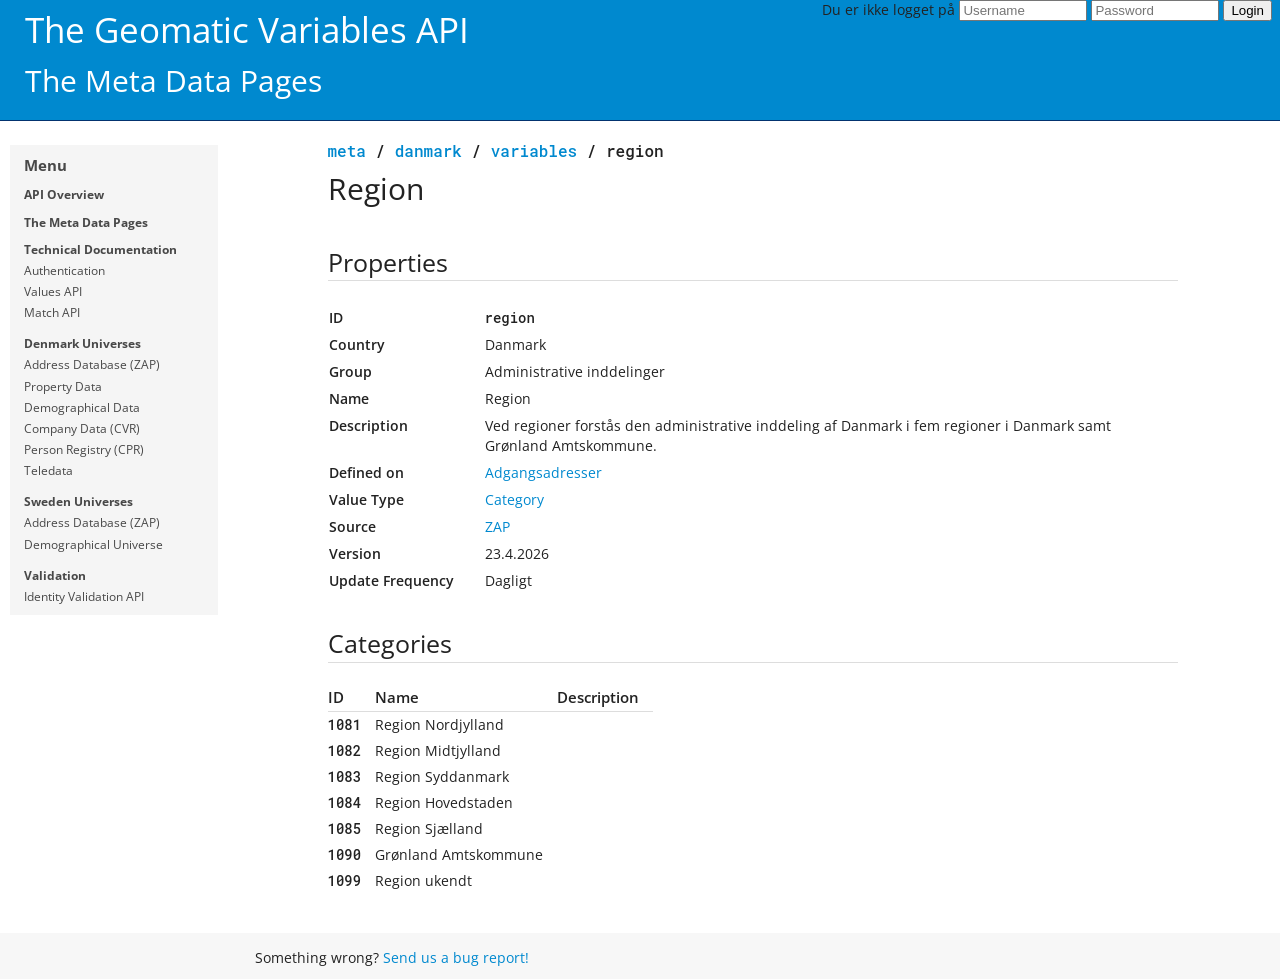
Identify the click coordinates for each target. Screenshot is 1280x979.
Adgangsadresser (543, 472)
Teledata (48, 470)
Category (514, 499)
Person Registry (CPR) (84, 449)
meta (347, 150)
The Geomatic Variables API (247, 29)
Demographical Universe (93, 544)
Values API (53, 291)
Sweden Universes (78, 501)
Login (1247, 10)
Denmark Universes (82, 343)
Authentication (64, 270)
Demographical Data (82, 407)
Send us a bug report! (456, 957)
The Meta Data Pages (86, 222)
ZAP (497, 526)
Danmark (428, 150)
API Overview (64, 194)
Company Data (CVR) (82, 428)
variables (534, 150)
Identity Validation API (84, 596)
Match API (52, 312)
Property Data (63, 386)
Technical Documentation (100, 249)
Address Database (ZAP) (92, 364)
